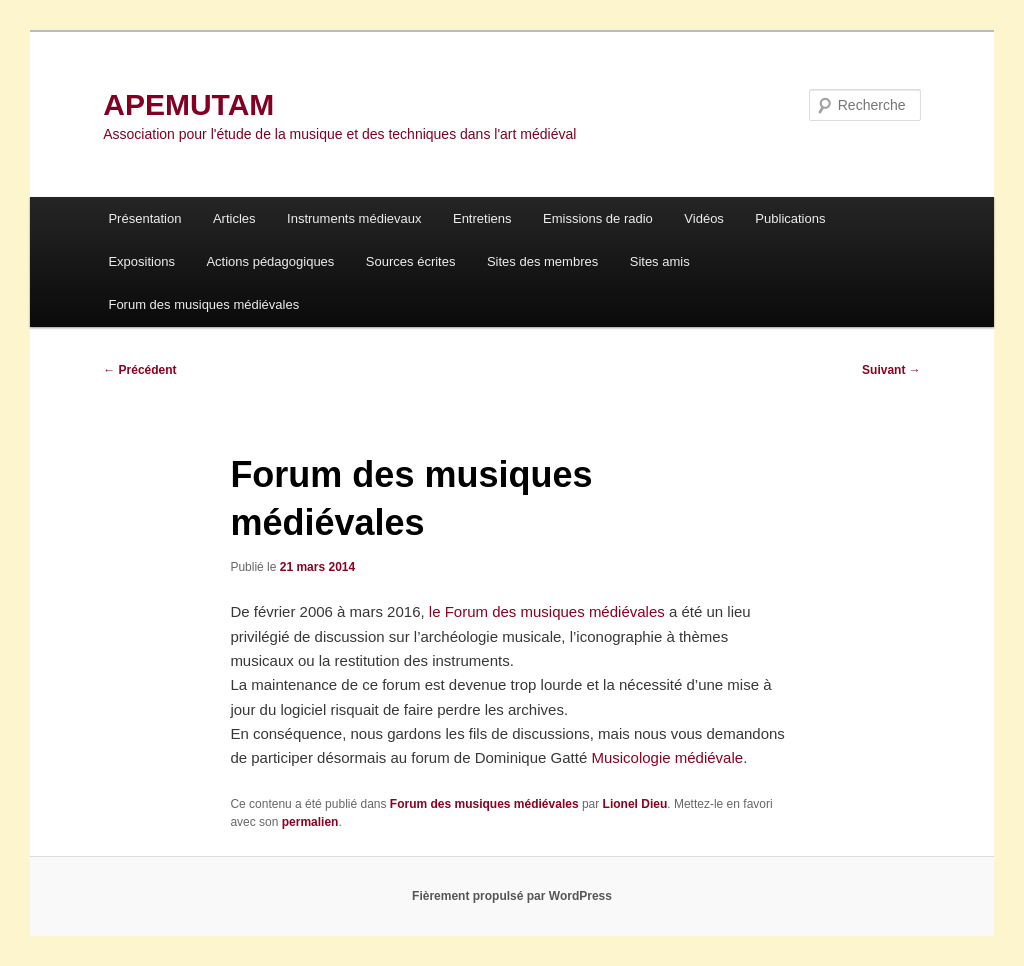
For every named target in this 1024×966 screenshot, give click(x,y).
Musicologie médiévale (667, 757)
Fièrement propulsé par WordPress (512, 896)
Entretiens (482, 218)
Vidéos (704, 218)
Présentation (144, 218)
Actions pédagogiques (270, 261)
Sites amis (660, 261)
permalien (310, 822)
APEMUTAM (188, 104)
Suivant (891, 370)
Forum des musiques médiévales (203, 304)
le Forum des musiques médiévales (547, 611)
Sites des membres (542, 261)
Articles (234, 218)
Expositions (141, 261)
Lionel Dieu (635, 804)
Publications (790, 218)
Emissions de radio (598, 218)
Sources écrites (411, 261)
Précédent (139, 370)
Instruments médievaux (354, 218)
